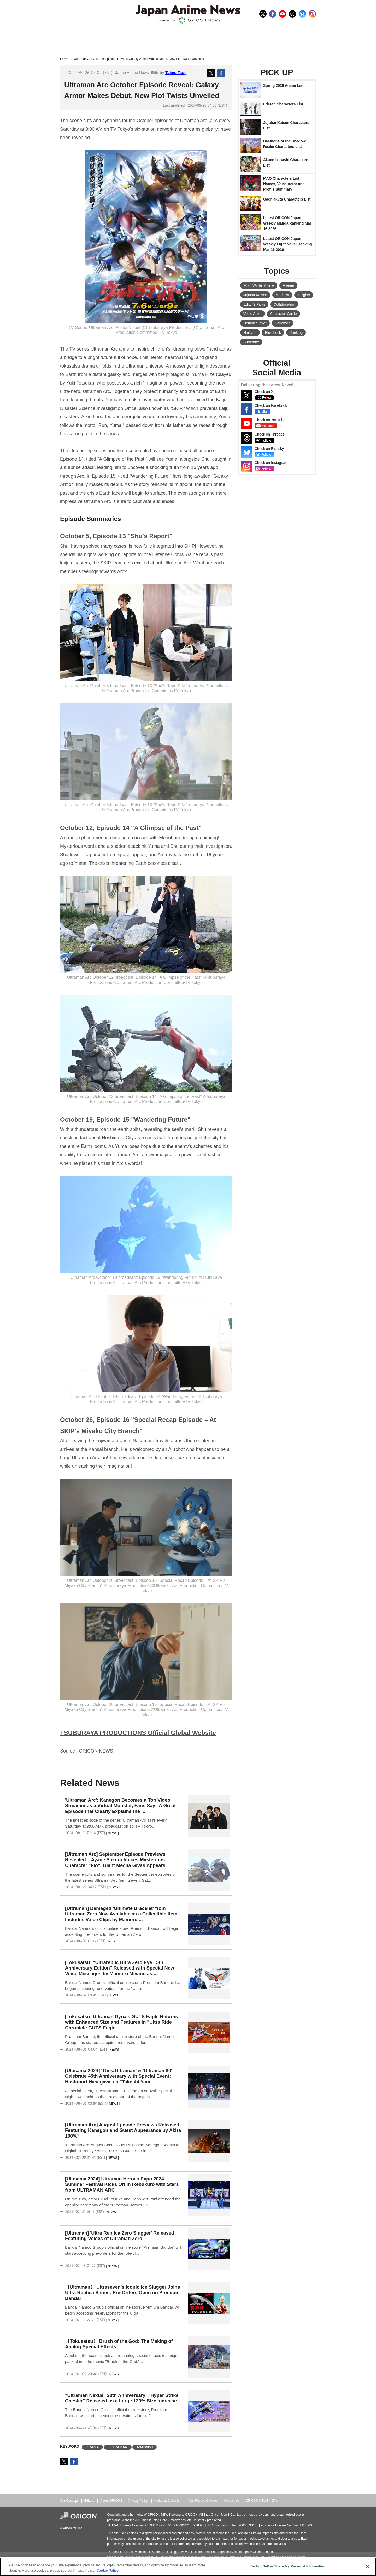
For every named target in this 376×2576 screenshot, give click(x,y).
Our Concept (69, 2501)
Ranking (296, 332)
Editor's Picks (254, 304)
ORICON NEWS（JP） (262, 2501)
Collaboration (284, 304)
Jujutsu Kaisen (255, 295)
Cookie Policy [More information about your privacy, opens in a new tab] (107, 2570)
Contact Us (231, 2501)
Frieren (288, 285)
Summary (251, 342)
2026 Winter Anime (258, 285)
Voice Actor (252, 314)
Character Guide (283, 314)
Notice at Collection (167, 2501)
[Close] (367, 2566)
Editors (89, 2501)
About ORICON (111, 2501)
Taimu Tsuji (175, 72)
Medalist (282, 295)
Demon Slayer (255, 323)
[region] (188, 2566)
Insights (303, 295)
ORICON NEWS (96, 1751)
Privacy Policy (138, 2501)
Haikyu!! (250, 332)
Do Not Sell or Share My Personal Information (287, 2566)
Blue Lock (273, 332)
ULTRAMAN (118, 2447)
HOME (64, 59)
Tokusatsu (144, 2447)
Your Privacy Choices (203, 2501)
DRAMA (92, 2447)
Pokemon (282, 323)
